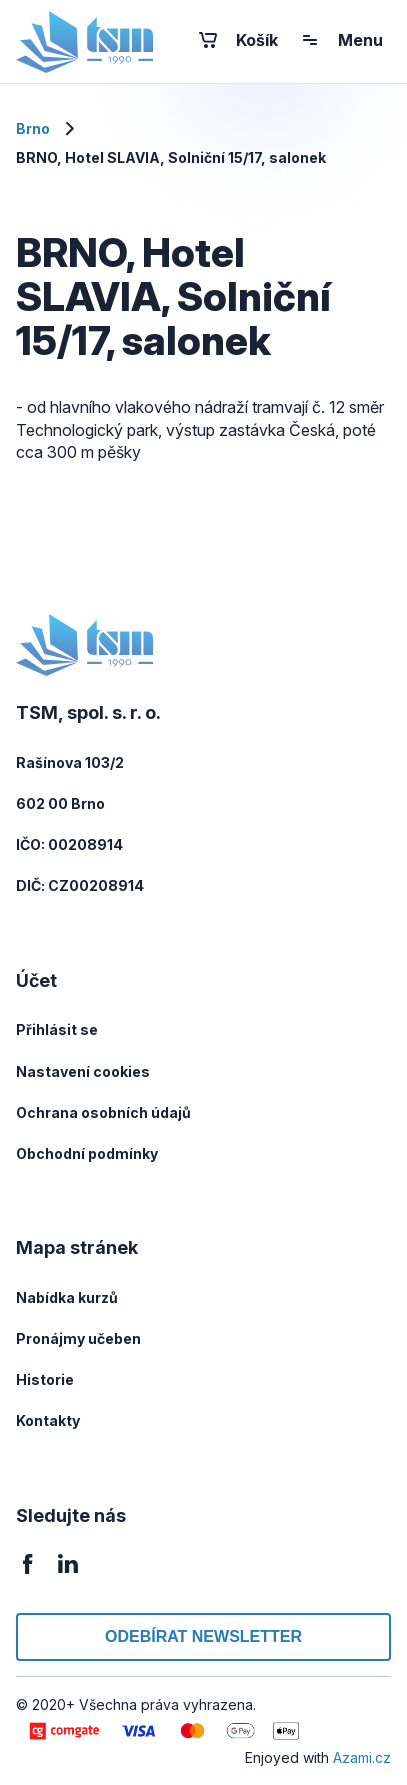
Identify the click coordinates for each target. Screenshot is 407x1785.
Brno (33, 128)
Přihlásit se (57, 1029)
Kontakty (48, 1420)
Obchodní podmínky (87, 1153)
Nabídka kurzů (67, 1297)
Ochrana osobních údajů (103, 1112)
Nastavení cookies (83, 1071)
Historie (45, 1379)
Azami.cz (362, 1757)
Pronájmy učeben (78, 1338)
